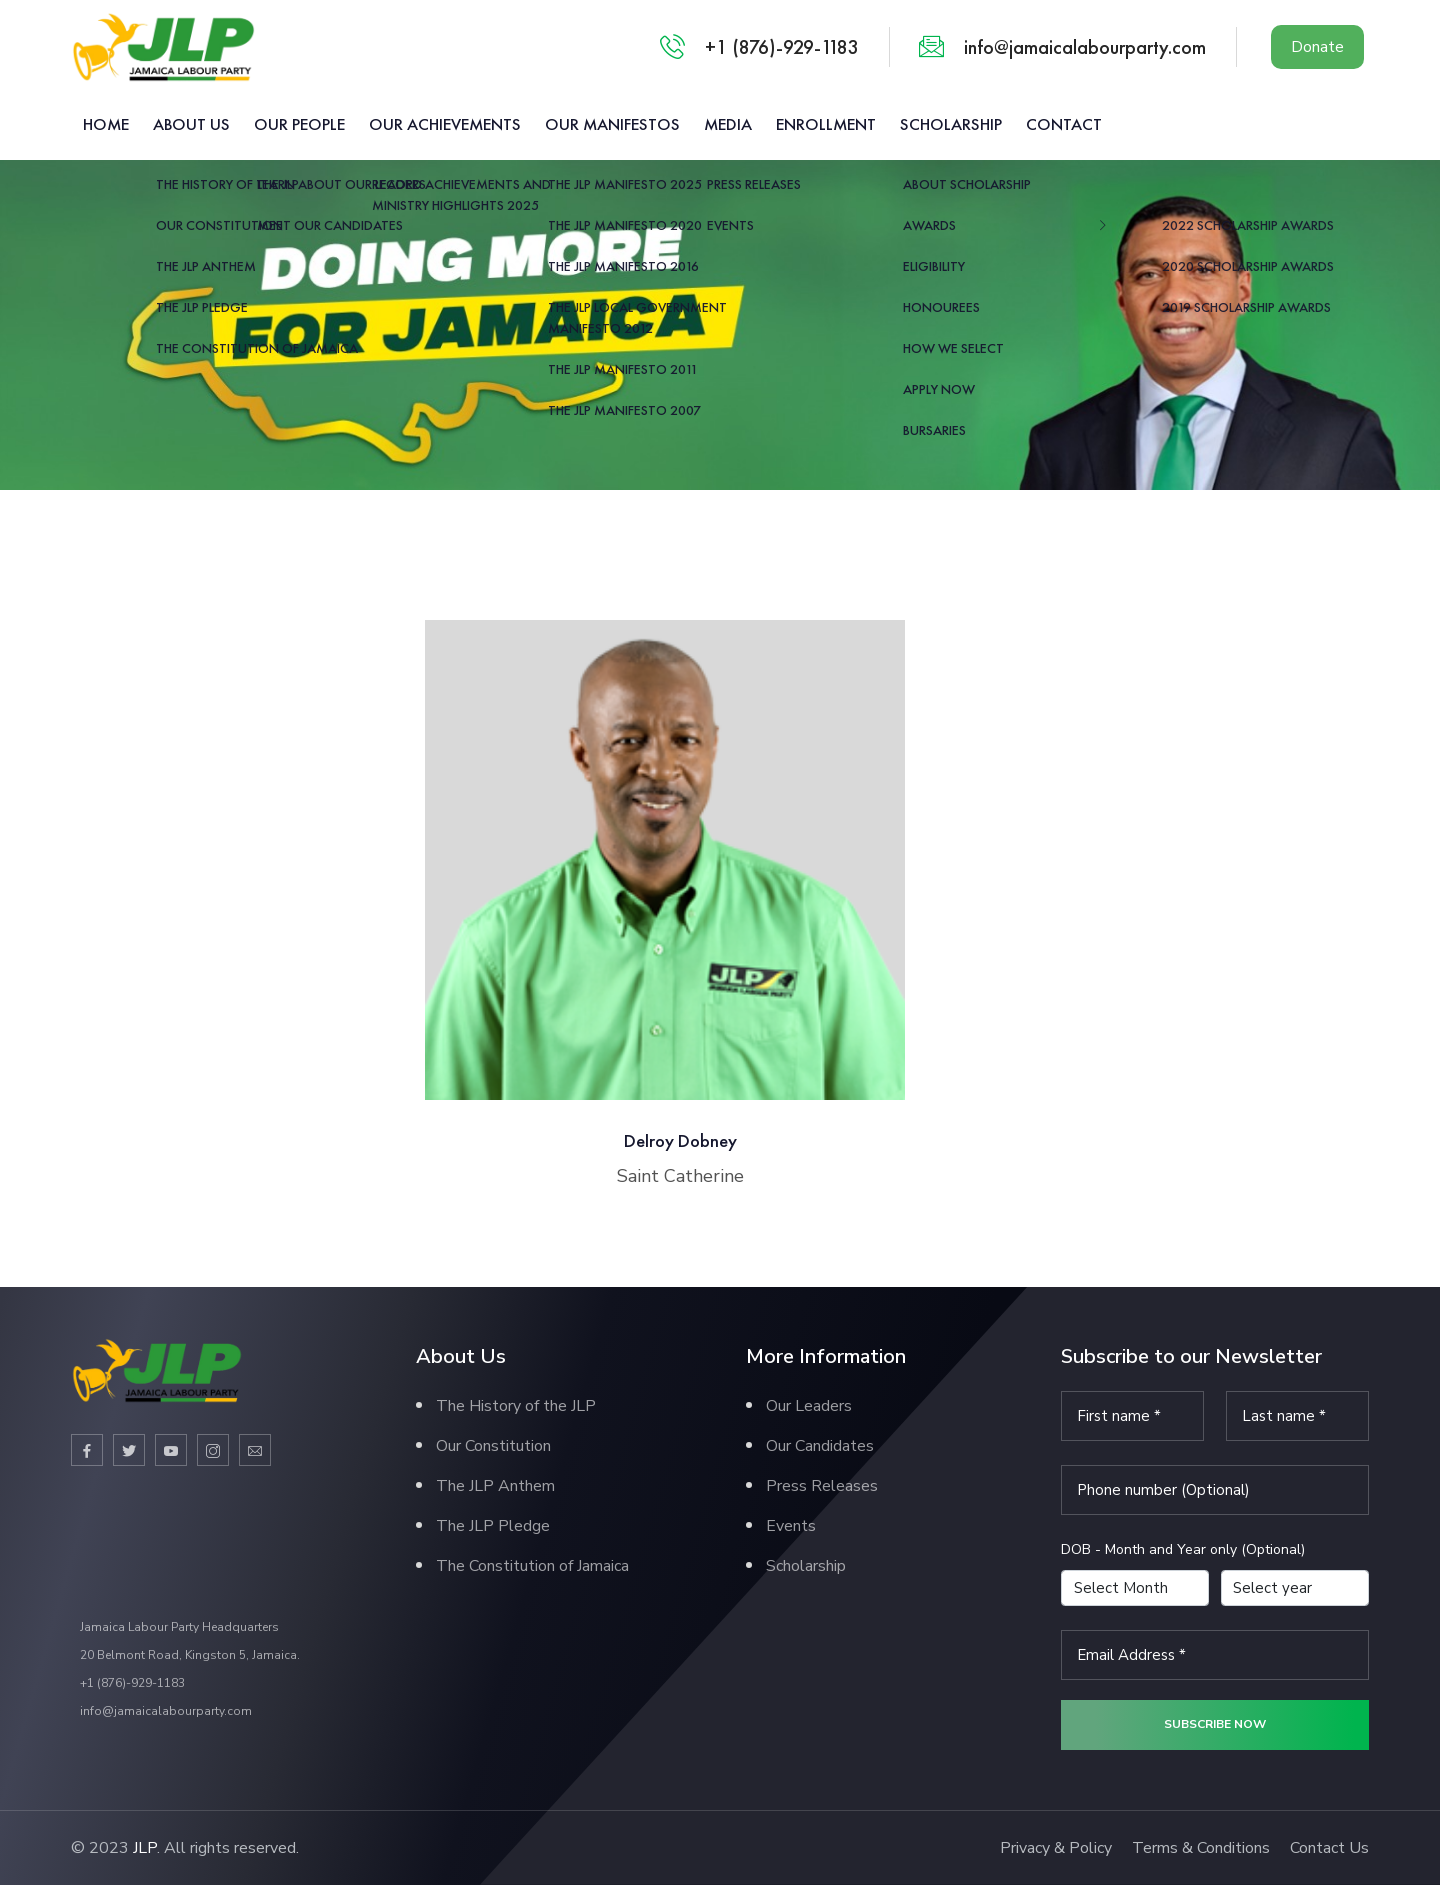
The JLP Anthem (495, 1486)
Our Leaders (809, 1406)
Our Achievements (445, 124)
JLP (145, 1848)
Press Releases (822, 1486)
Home (106, 124)
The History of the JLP (516, 1406)
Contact (1064, 124)
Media (728, 124)
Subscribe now (1215, 1724)
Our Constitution (493, 1446)
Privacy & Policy (1056, 1848)
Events (791, 1526)
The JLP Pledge (493, 1526)
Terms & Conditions (1201, 1848)
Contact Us (1329, 1848)
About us (191, 124)
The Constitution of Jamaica (532, 1566)
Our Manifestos (612, 124)
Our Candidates (820, 1446)
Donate (1317, 47)
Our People (299, 124)
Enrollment (826, 124)
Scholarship (951, 124)
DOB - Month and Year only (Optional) (1183, 1549)
